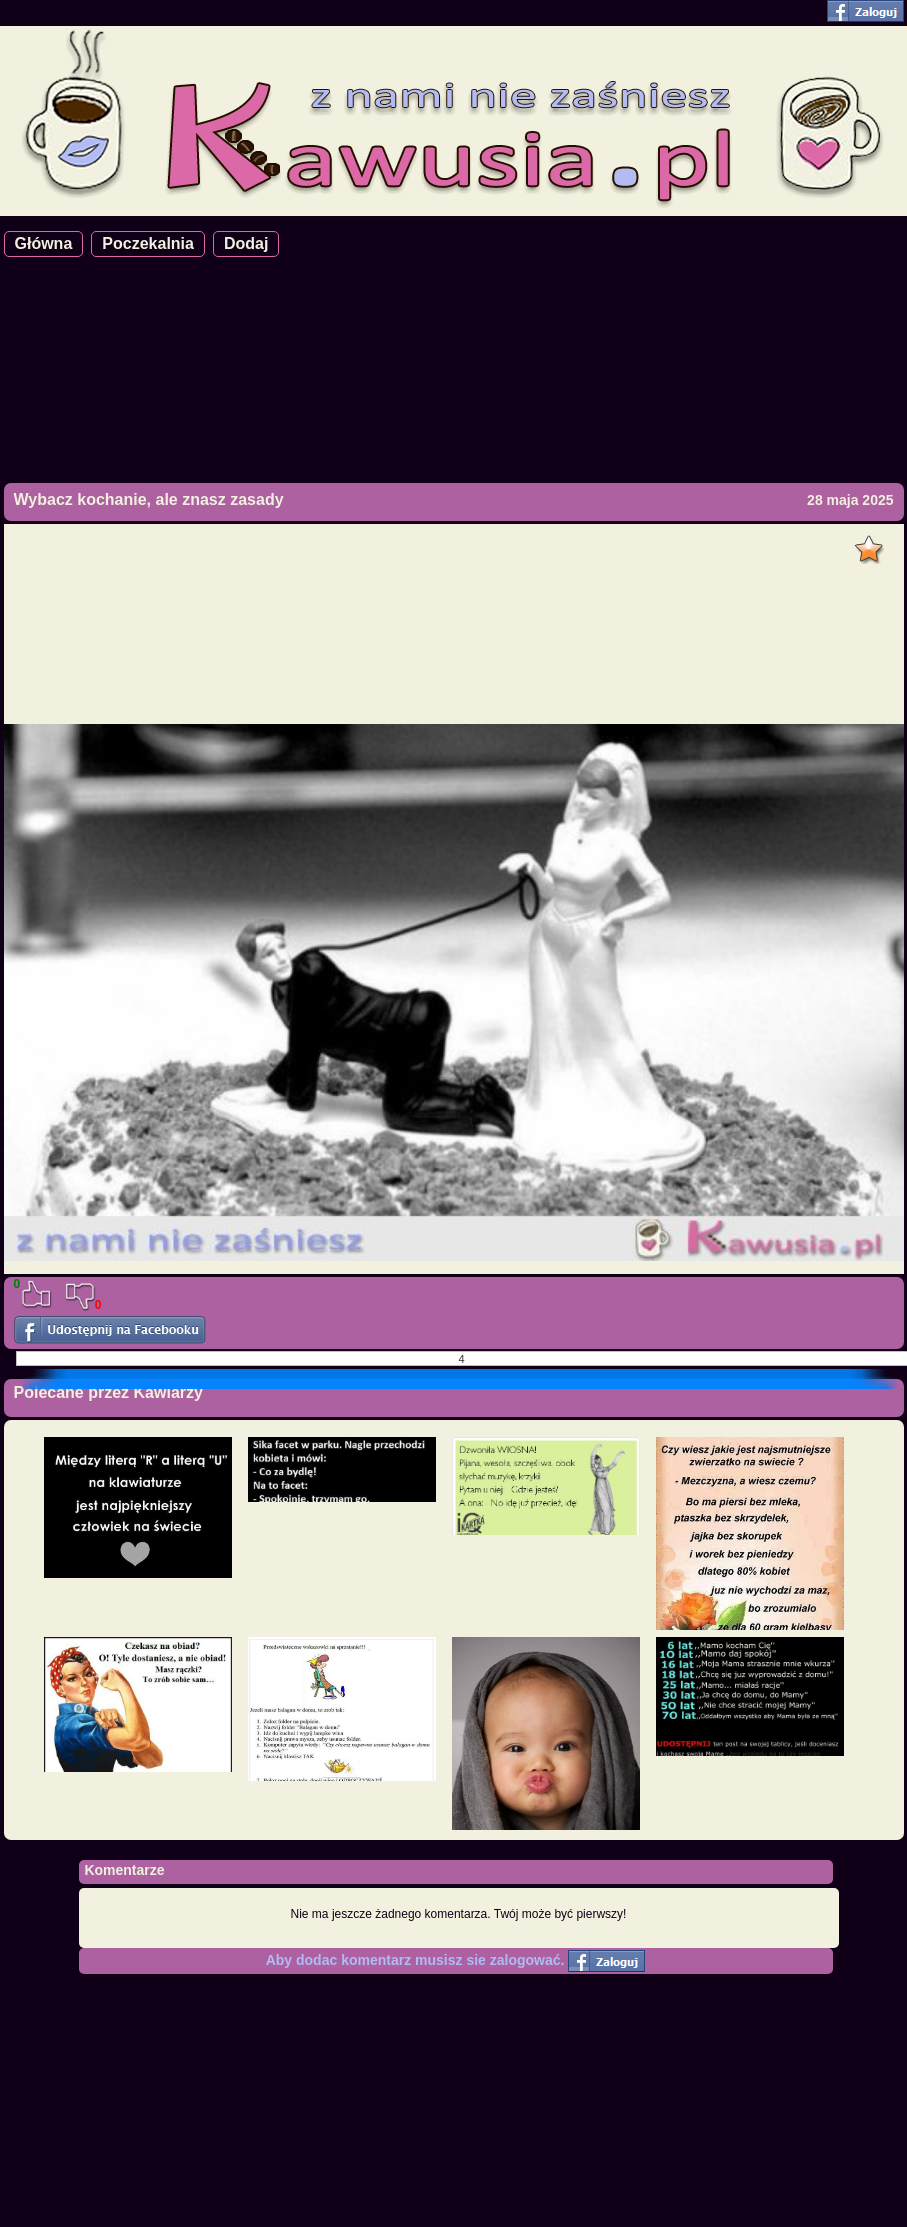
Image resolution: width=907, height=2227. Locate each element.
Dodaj (246, 243)
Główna (44, 243)
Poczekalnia (148, 243)
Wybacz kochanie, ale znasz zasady (149, 499)
